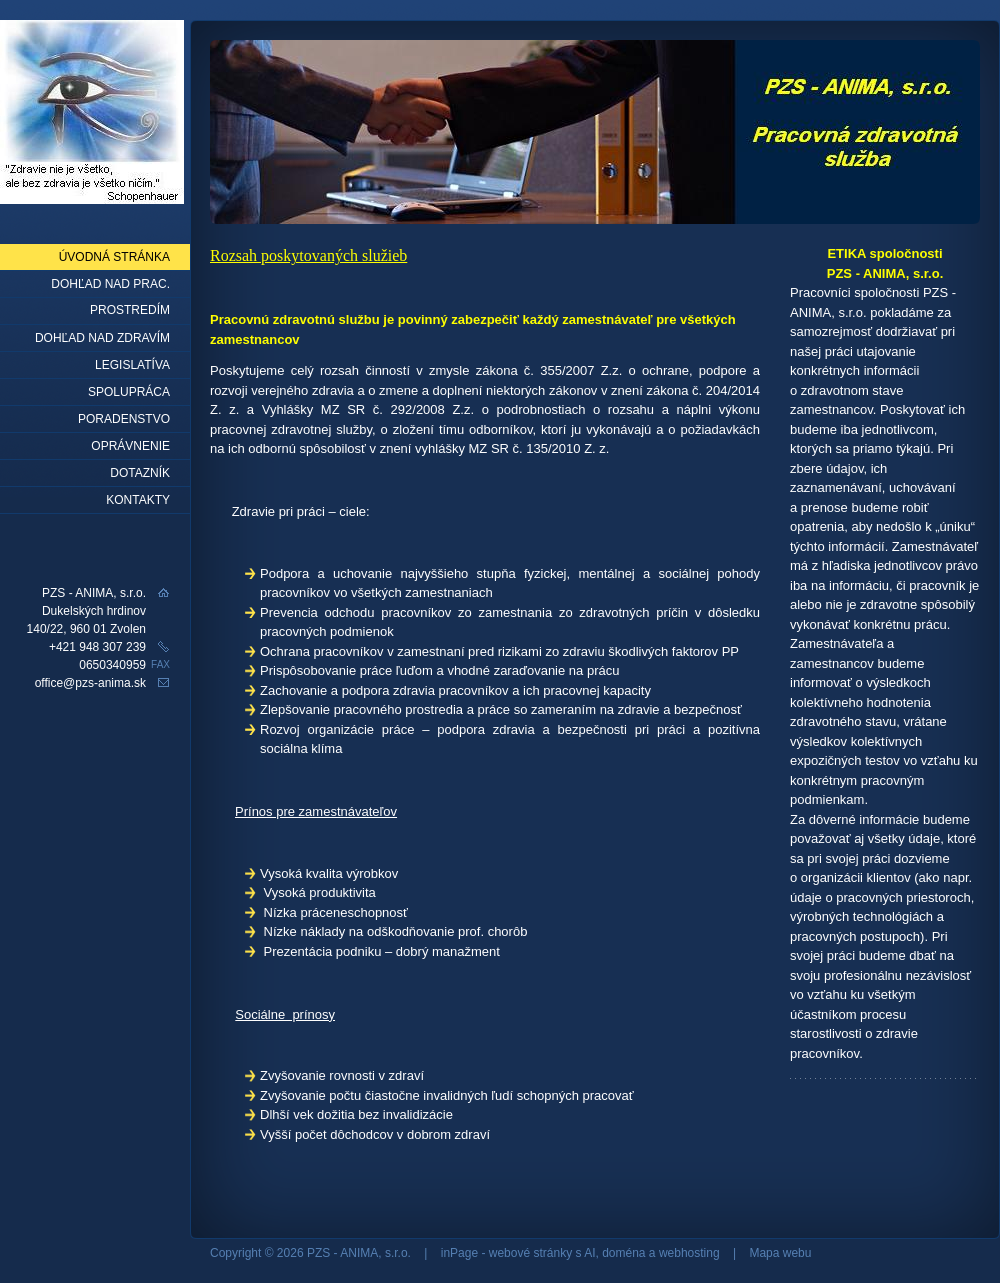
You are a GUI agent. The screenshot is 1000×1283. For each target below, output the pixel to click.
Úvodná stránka (114, 257)
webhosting (689, 1253)
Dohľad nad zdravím (102, 338)
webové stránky (530, 1253)
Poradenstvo (124, 419)
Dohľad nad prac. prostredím (110, 287)
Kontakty (138, 500)
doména (623, 1253)
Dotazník (140, 473)
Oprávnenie (130, 446)
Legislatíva (132, 365)
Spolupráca (129, 392)
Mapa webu (780, 1253)
